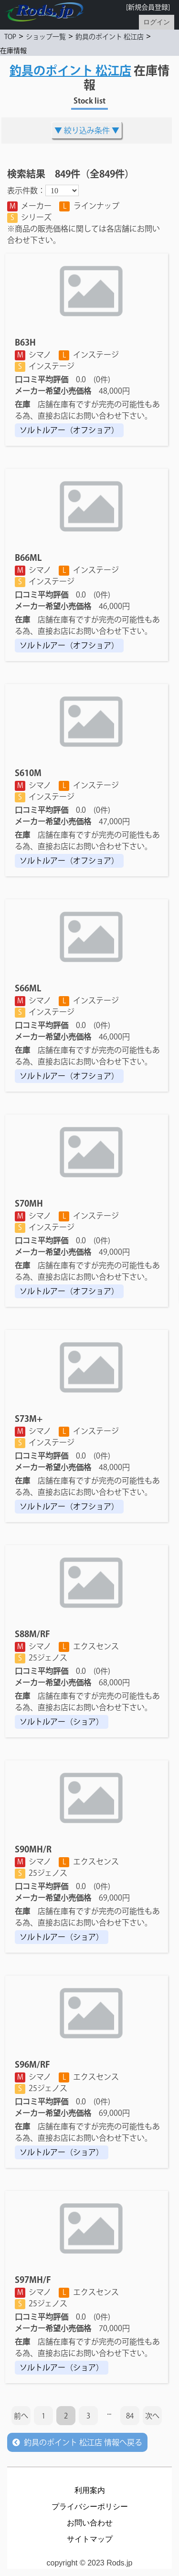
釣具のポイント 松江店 (109, 36)
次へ (152, 2415)
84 (130, 2415)
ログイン (156, 22)
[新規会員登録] (148, 7)
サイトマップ (90, 2539)
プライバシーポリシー (90, 2506)
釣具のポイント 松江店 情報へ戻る (77, 2442)
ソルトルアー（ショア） (62, 1721)
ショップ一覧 (46, 36)
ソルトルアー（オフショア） (69, 430)
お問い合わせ (90, 2523)
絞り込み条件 (87, 130)
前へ (21, 2415)
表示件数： (26, 190)
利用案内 (89, 2490)
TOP (10, 36)
